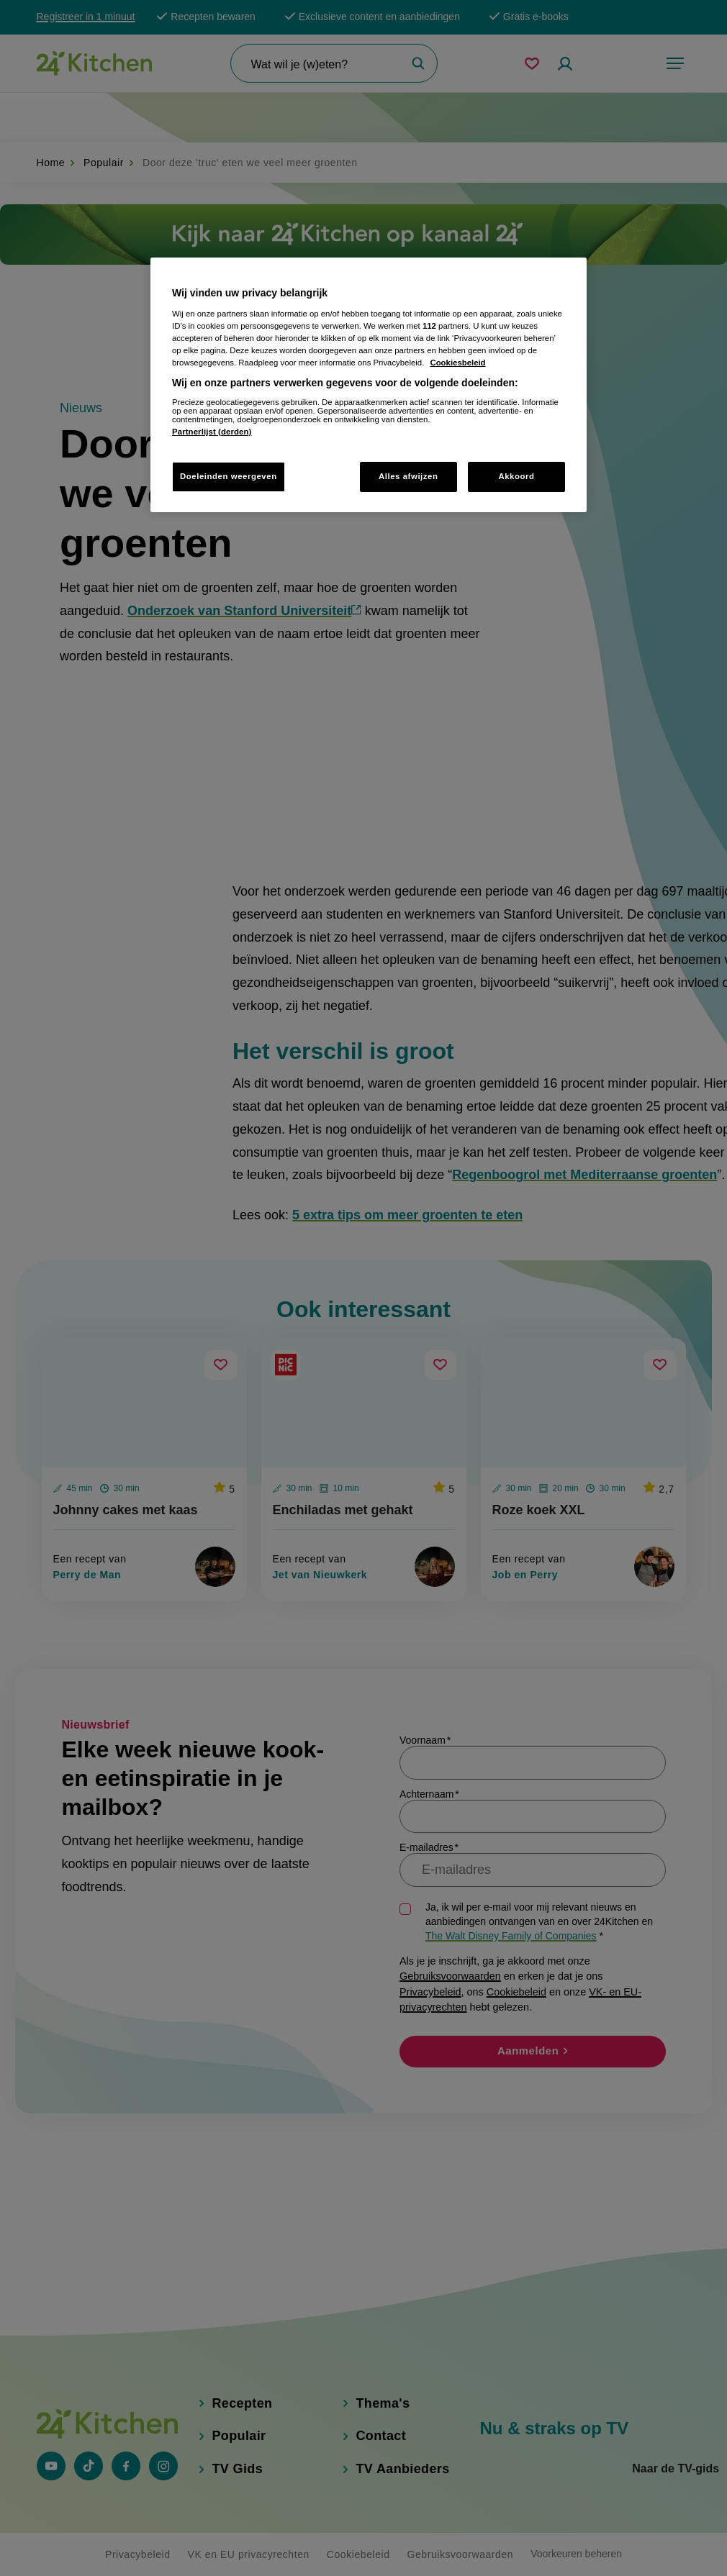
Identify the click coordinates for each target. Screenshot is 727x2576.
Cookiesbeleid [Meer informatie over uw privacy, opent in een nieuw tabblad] (457, 362)
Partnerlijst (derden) (211, 431)
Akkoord (516, 476)
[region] (368, 385)
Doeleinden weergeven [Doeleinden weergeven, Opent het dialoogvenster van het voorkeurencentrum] (228, 476)
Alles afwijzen (408, 476)
